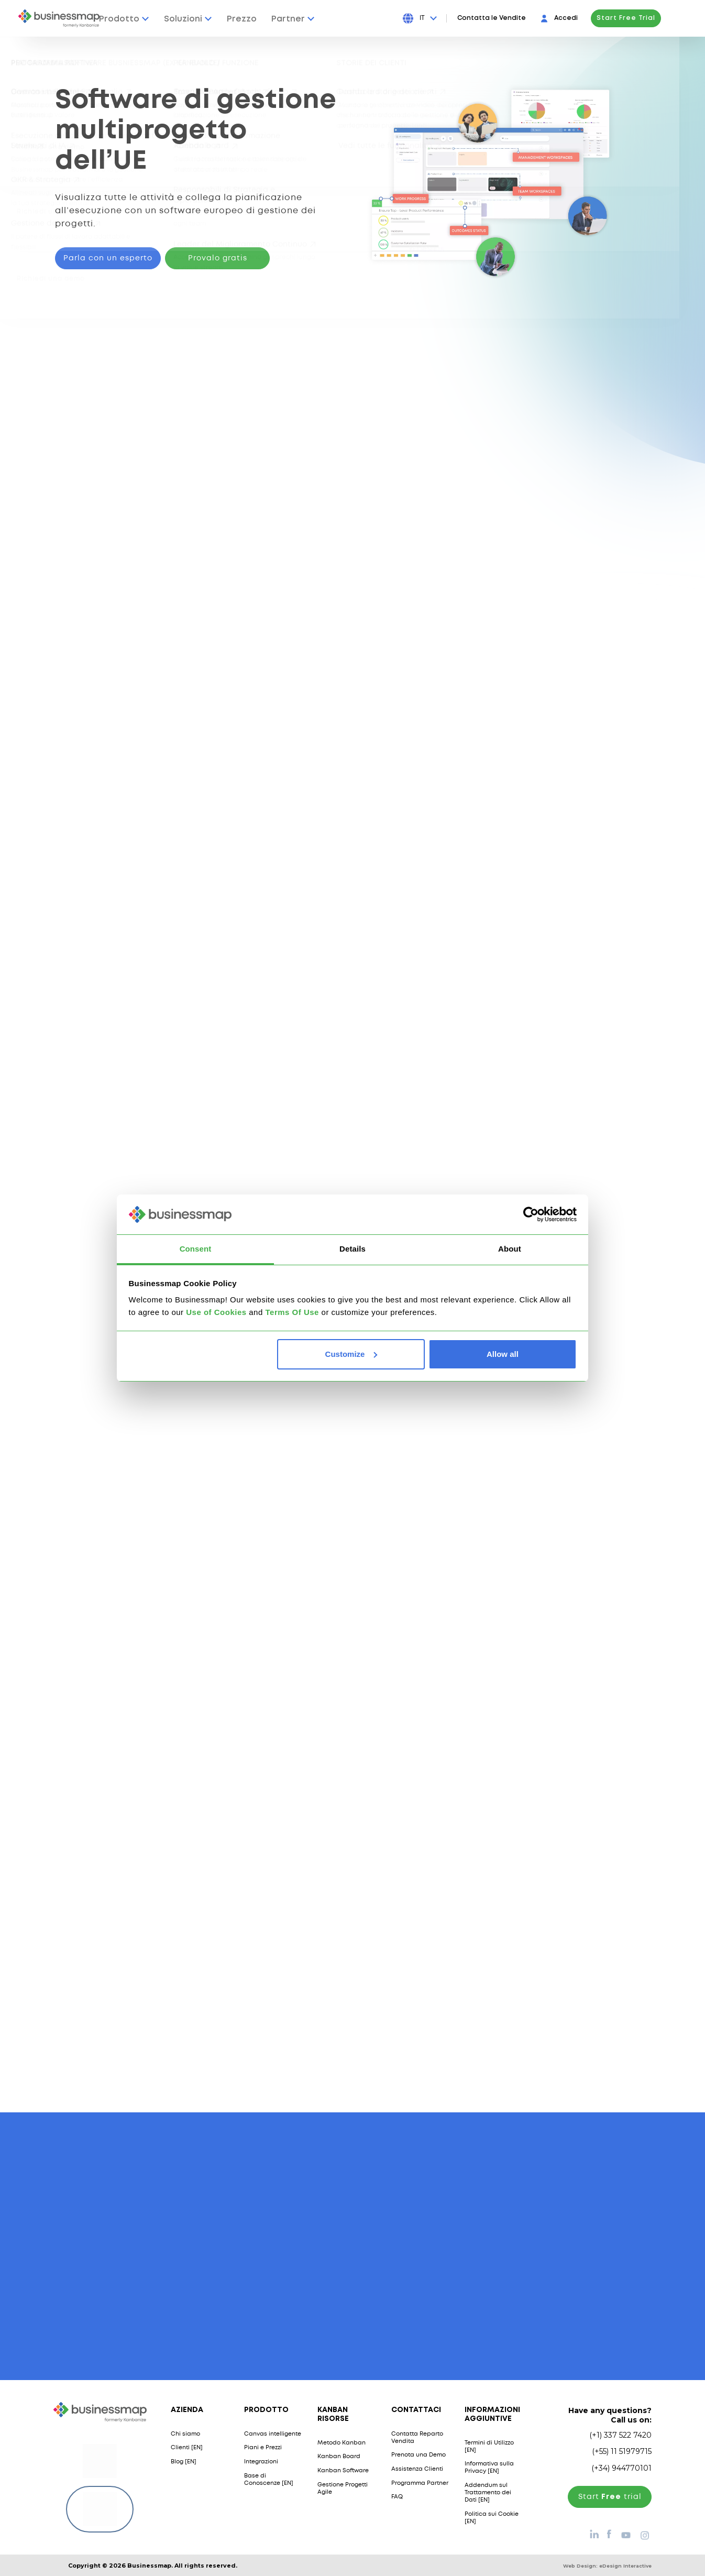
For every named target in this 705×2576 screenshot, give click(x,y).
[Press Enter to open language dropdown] (453, 18)
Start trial (610, 2496)
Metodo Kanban (341, 2442)
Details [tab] (352, 1248)
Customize (351, 1354)
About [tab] (509, 1248)
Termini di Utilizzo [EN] (489, 2446)
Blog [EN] (183, 2461)
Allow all (503, 1354)
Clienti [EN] (187, 2447)
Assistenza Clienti (417, 2468)
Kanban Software (343, 2470)
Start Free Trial (651, 18)
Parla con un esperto (107, 258)
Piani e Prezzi (263, 2447)
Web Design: (607, 2565)
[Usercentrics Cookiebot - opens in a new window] (531, 1214)
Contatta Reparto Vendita (417, 2437)
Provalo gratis (217, 258)
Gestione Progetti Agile (342, 2488)
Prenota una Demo (418, 2455)
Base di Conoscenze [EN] (268, 2479)
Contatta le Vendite (516, 18)
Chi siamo (185, 2433)
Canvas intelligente (272, 2433)
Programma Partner (419, 2482)
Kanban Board (338, 2456)
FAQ (397, 2497)
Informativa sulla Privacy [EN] (489, 2467)
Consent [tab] (196, 1248)
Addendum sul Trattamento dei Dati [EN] (488, 2492)
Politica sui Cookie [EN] (492, 2517)
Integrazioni (261, 2461)
